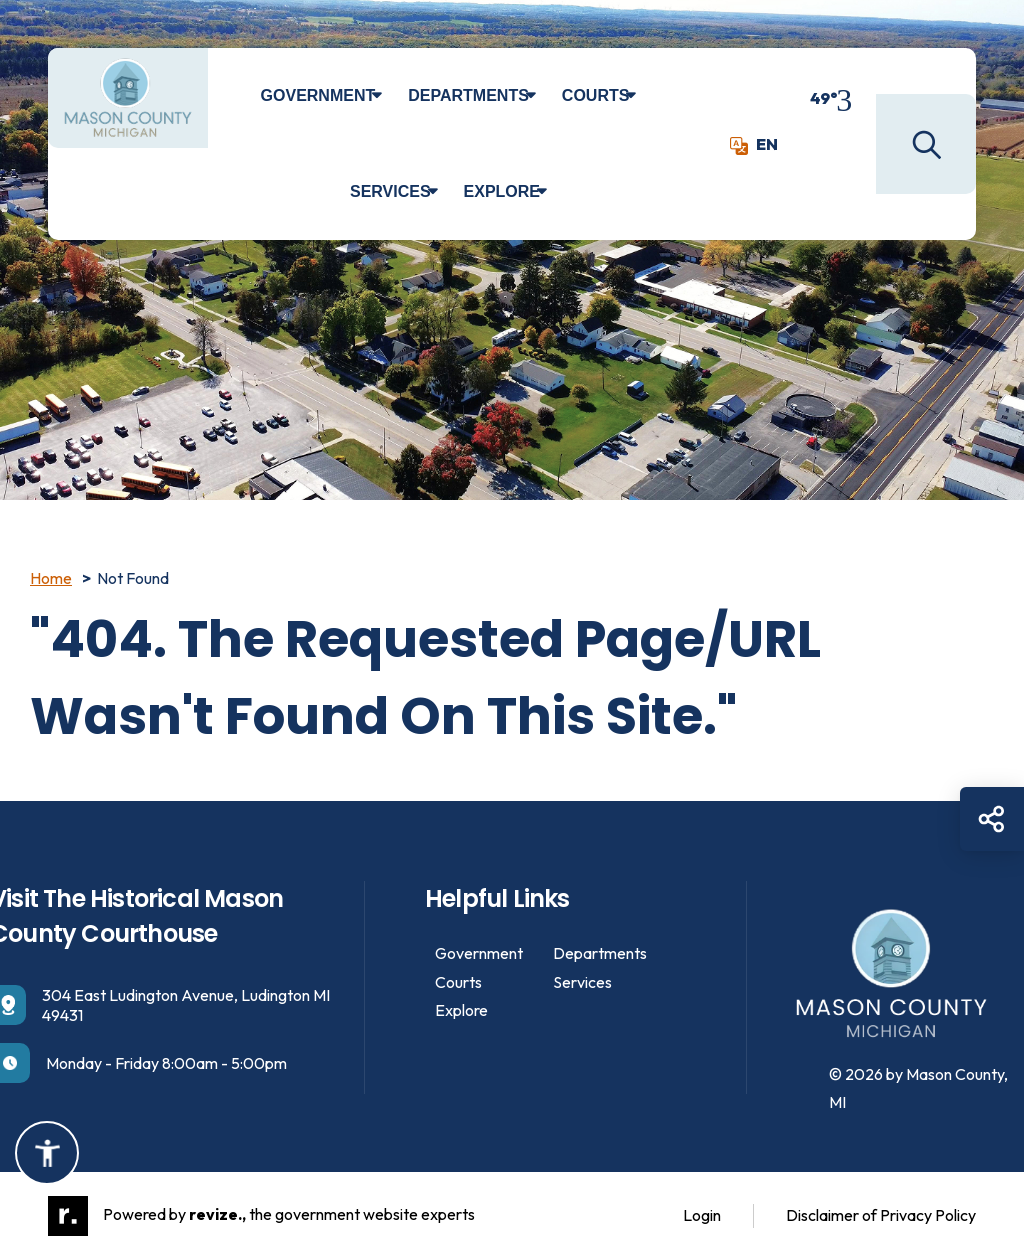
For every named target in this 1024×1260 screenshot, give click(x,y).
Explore (502, 191)
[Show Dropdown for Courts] (645, 96)
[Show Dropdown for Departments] (545, 96)
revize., (217, 1214)
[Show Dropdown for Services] (447, 192)
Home (51, 578)
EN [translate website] (754, 144)
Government (318, 95)
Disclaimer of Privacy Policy (881, 1215)
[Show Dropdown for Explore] (556, 192)
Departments (468, 95)
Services (390, 191)
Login (702, 1215)
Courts (596, 95)
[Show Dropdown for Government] (391, 96)
